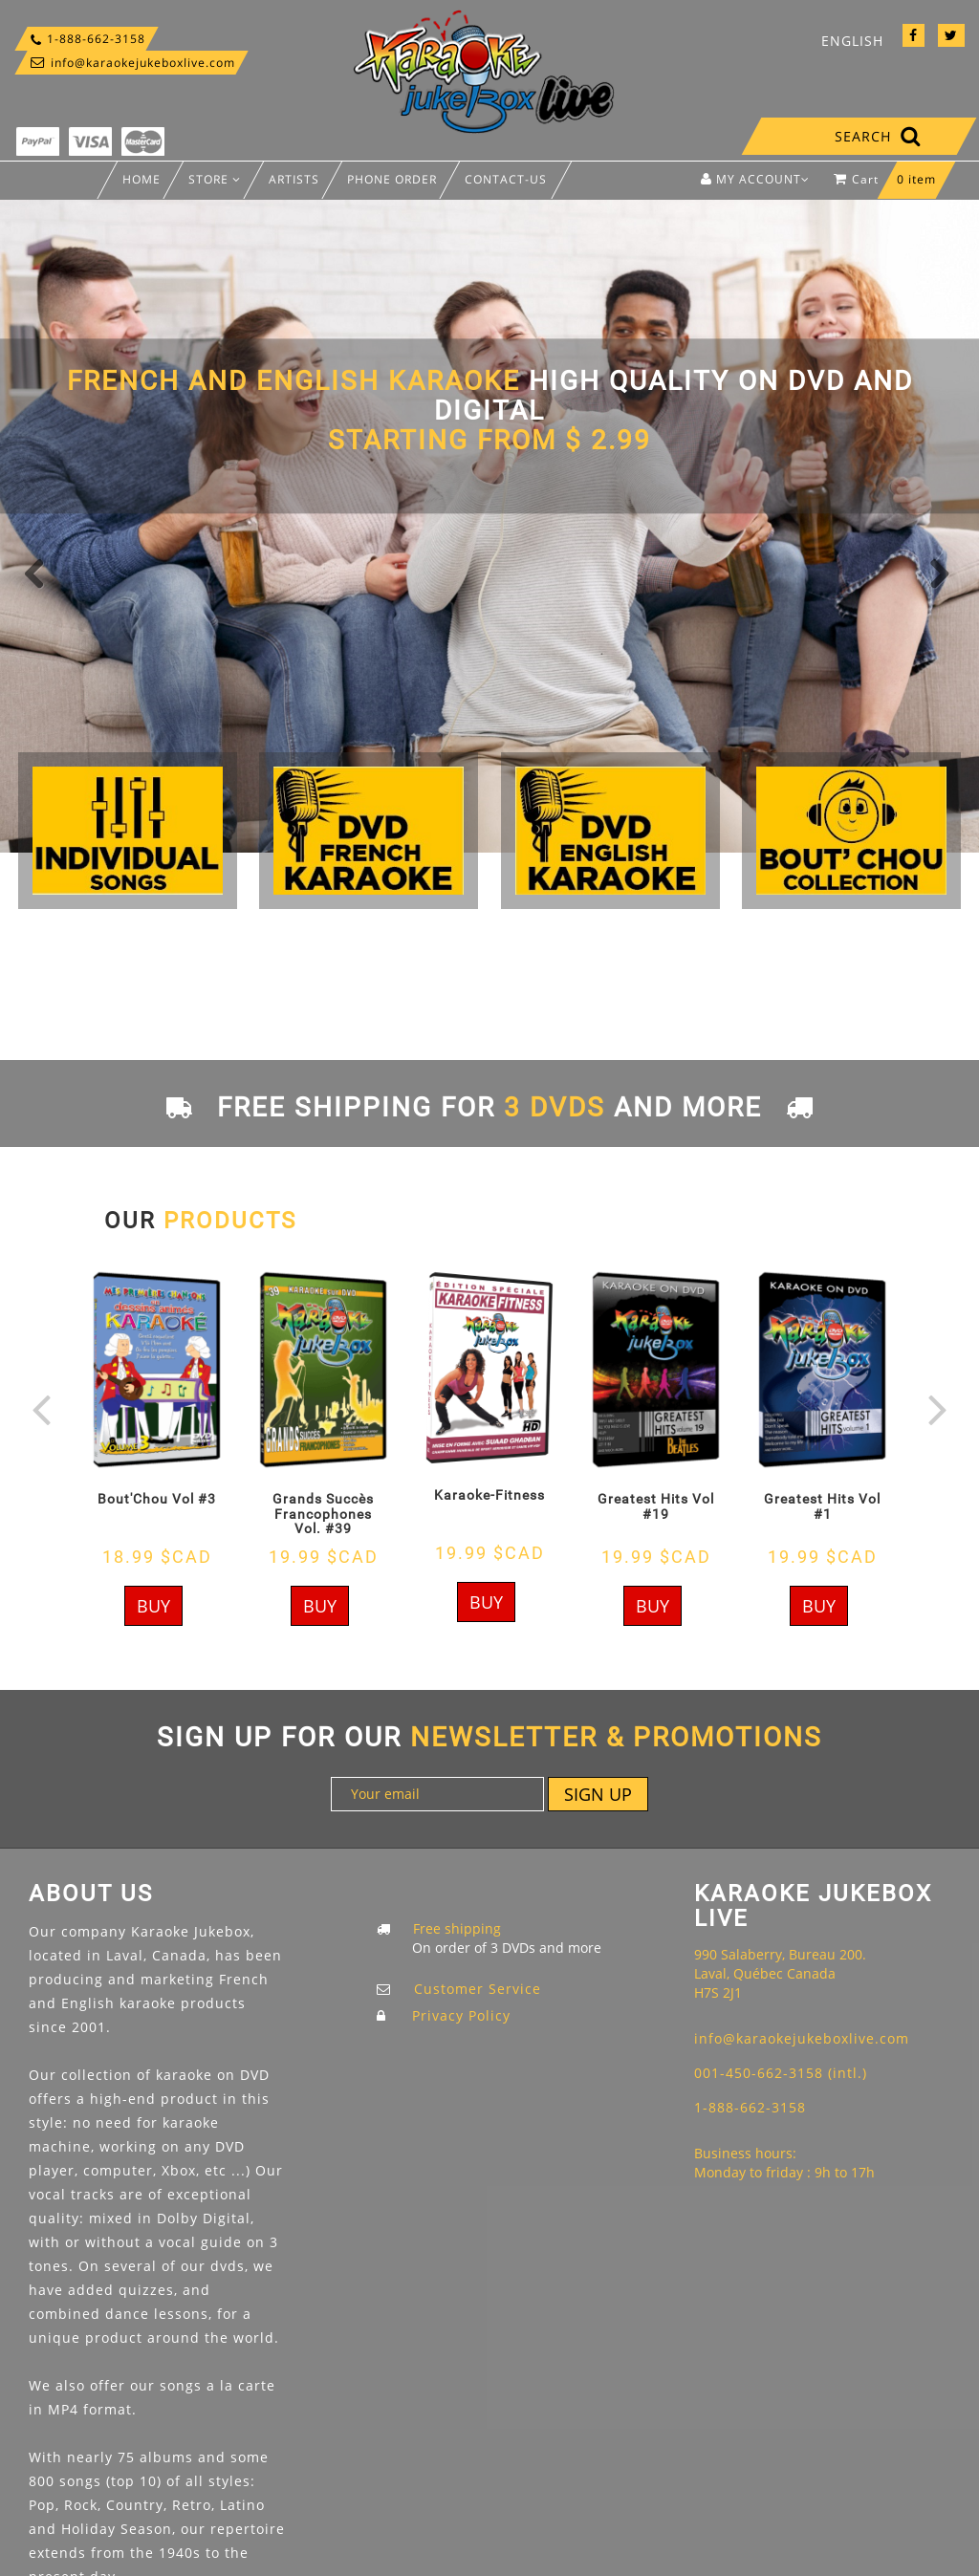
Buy (153, 1605)
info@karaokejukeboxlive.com (131, 62)
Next (936, 571)
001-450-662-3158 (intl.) (780, 2073)
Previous (43, 571)
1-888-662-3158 (86, 39)
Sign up (598, 1794)
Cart (890, 184)
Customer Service (477, 1989)
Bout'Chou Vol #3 (157, 1498)
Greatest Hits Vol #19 (656, 1506)
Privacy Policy (461, 2015)
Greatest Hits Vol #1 (822, 1506)
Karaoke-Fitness (489, 1495)
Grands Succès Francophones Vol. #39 (323, 1513)
